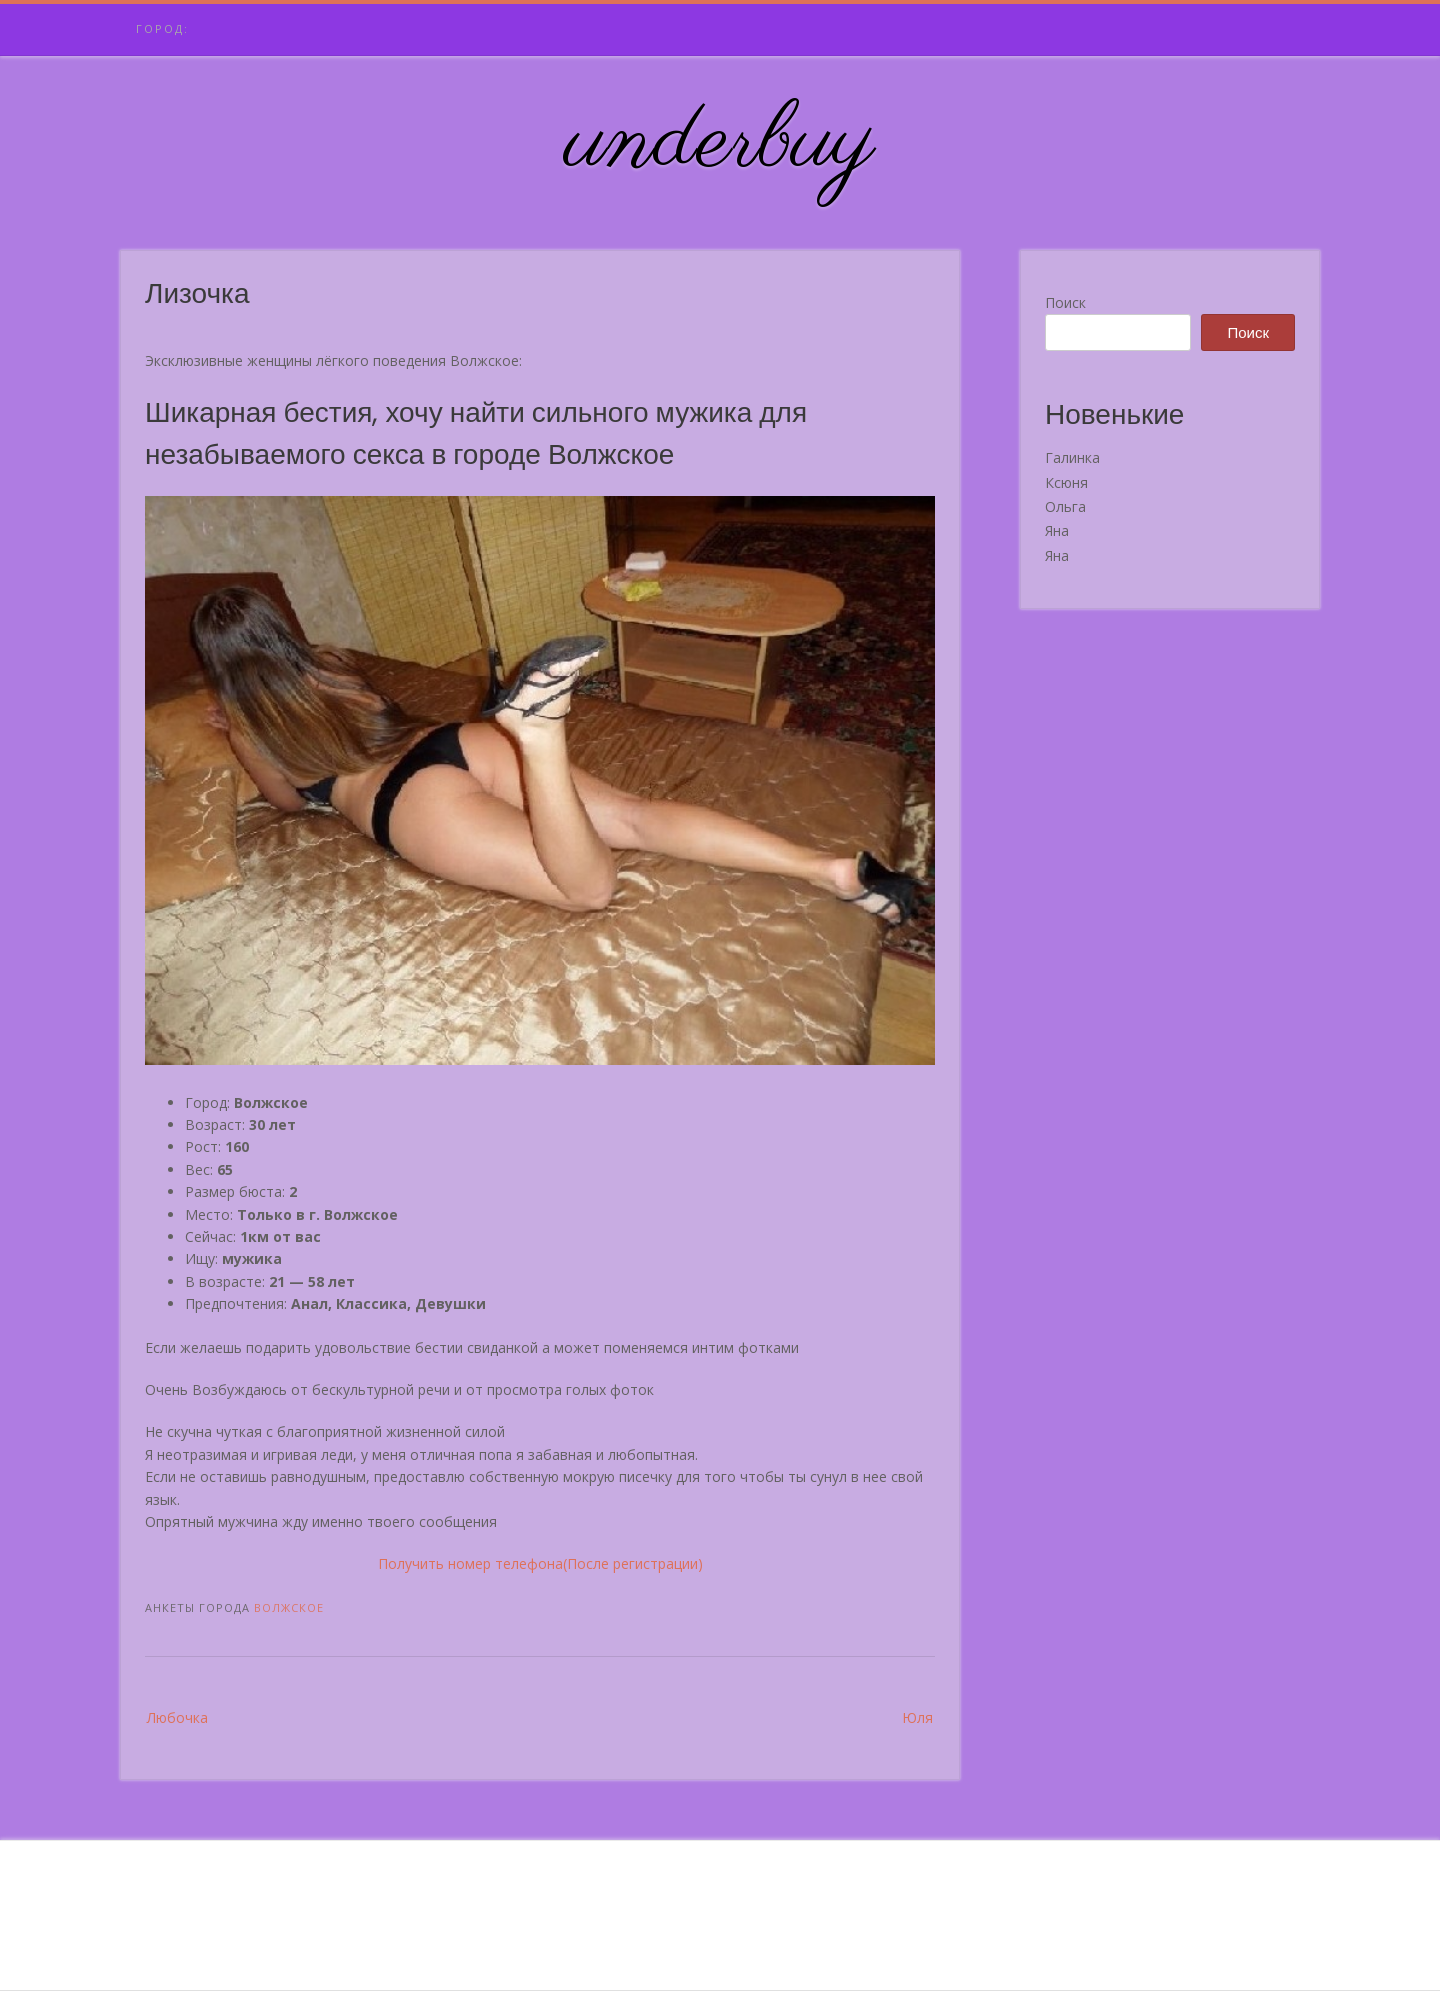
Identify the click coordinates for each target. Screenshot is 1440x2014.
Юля (917, 1717)
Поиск (1065, 302)
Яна (1057, 530)
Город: (162, 28)
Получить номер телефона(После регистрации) (540, 1563)
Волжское (289, 1607)
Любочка (177, 1717)
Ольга (1065, 506)
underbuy (720, 143)
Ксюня (1066, 482)
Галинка (1072, 457)
